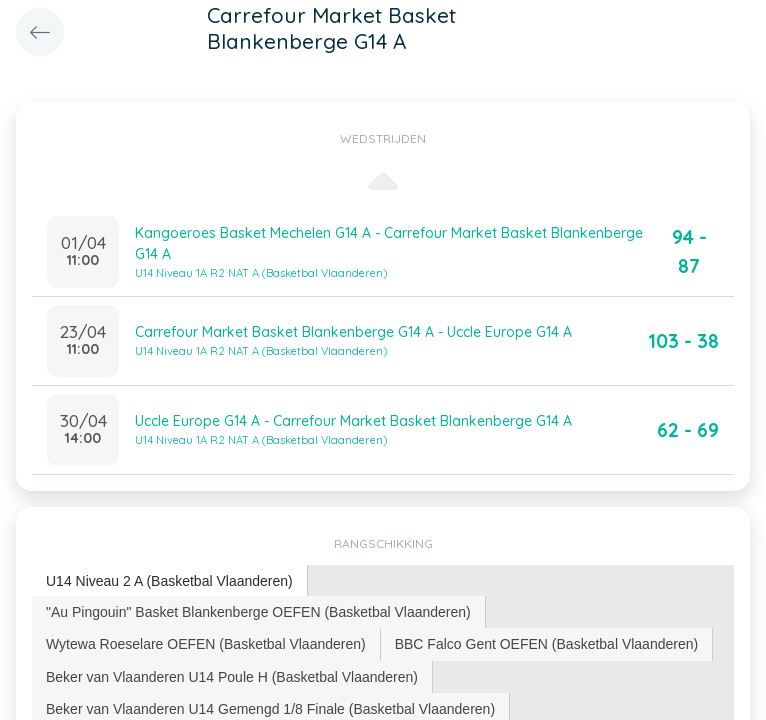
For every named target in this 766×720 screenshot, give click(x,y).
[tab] (170, 581)
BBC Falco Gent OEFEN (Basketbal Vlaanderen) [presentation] (546, 644)
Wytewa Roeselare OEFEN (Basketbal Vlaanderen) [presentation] (206, 644)
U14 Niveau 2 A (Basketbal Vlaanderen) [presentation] (169, 581)
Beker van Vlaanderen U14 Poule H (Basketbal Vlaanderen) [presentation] (232, 677)
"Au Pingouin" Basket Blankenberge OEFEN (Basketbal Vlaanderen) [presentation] (258, 612)
